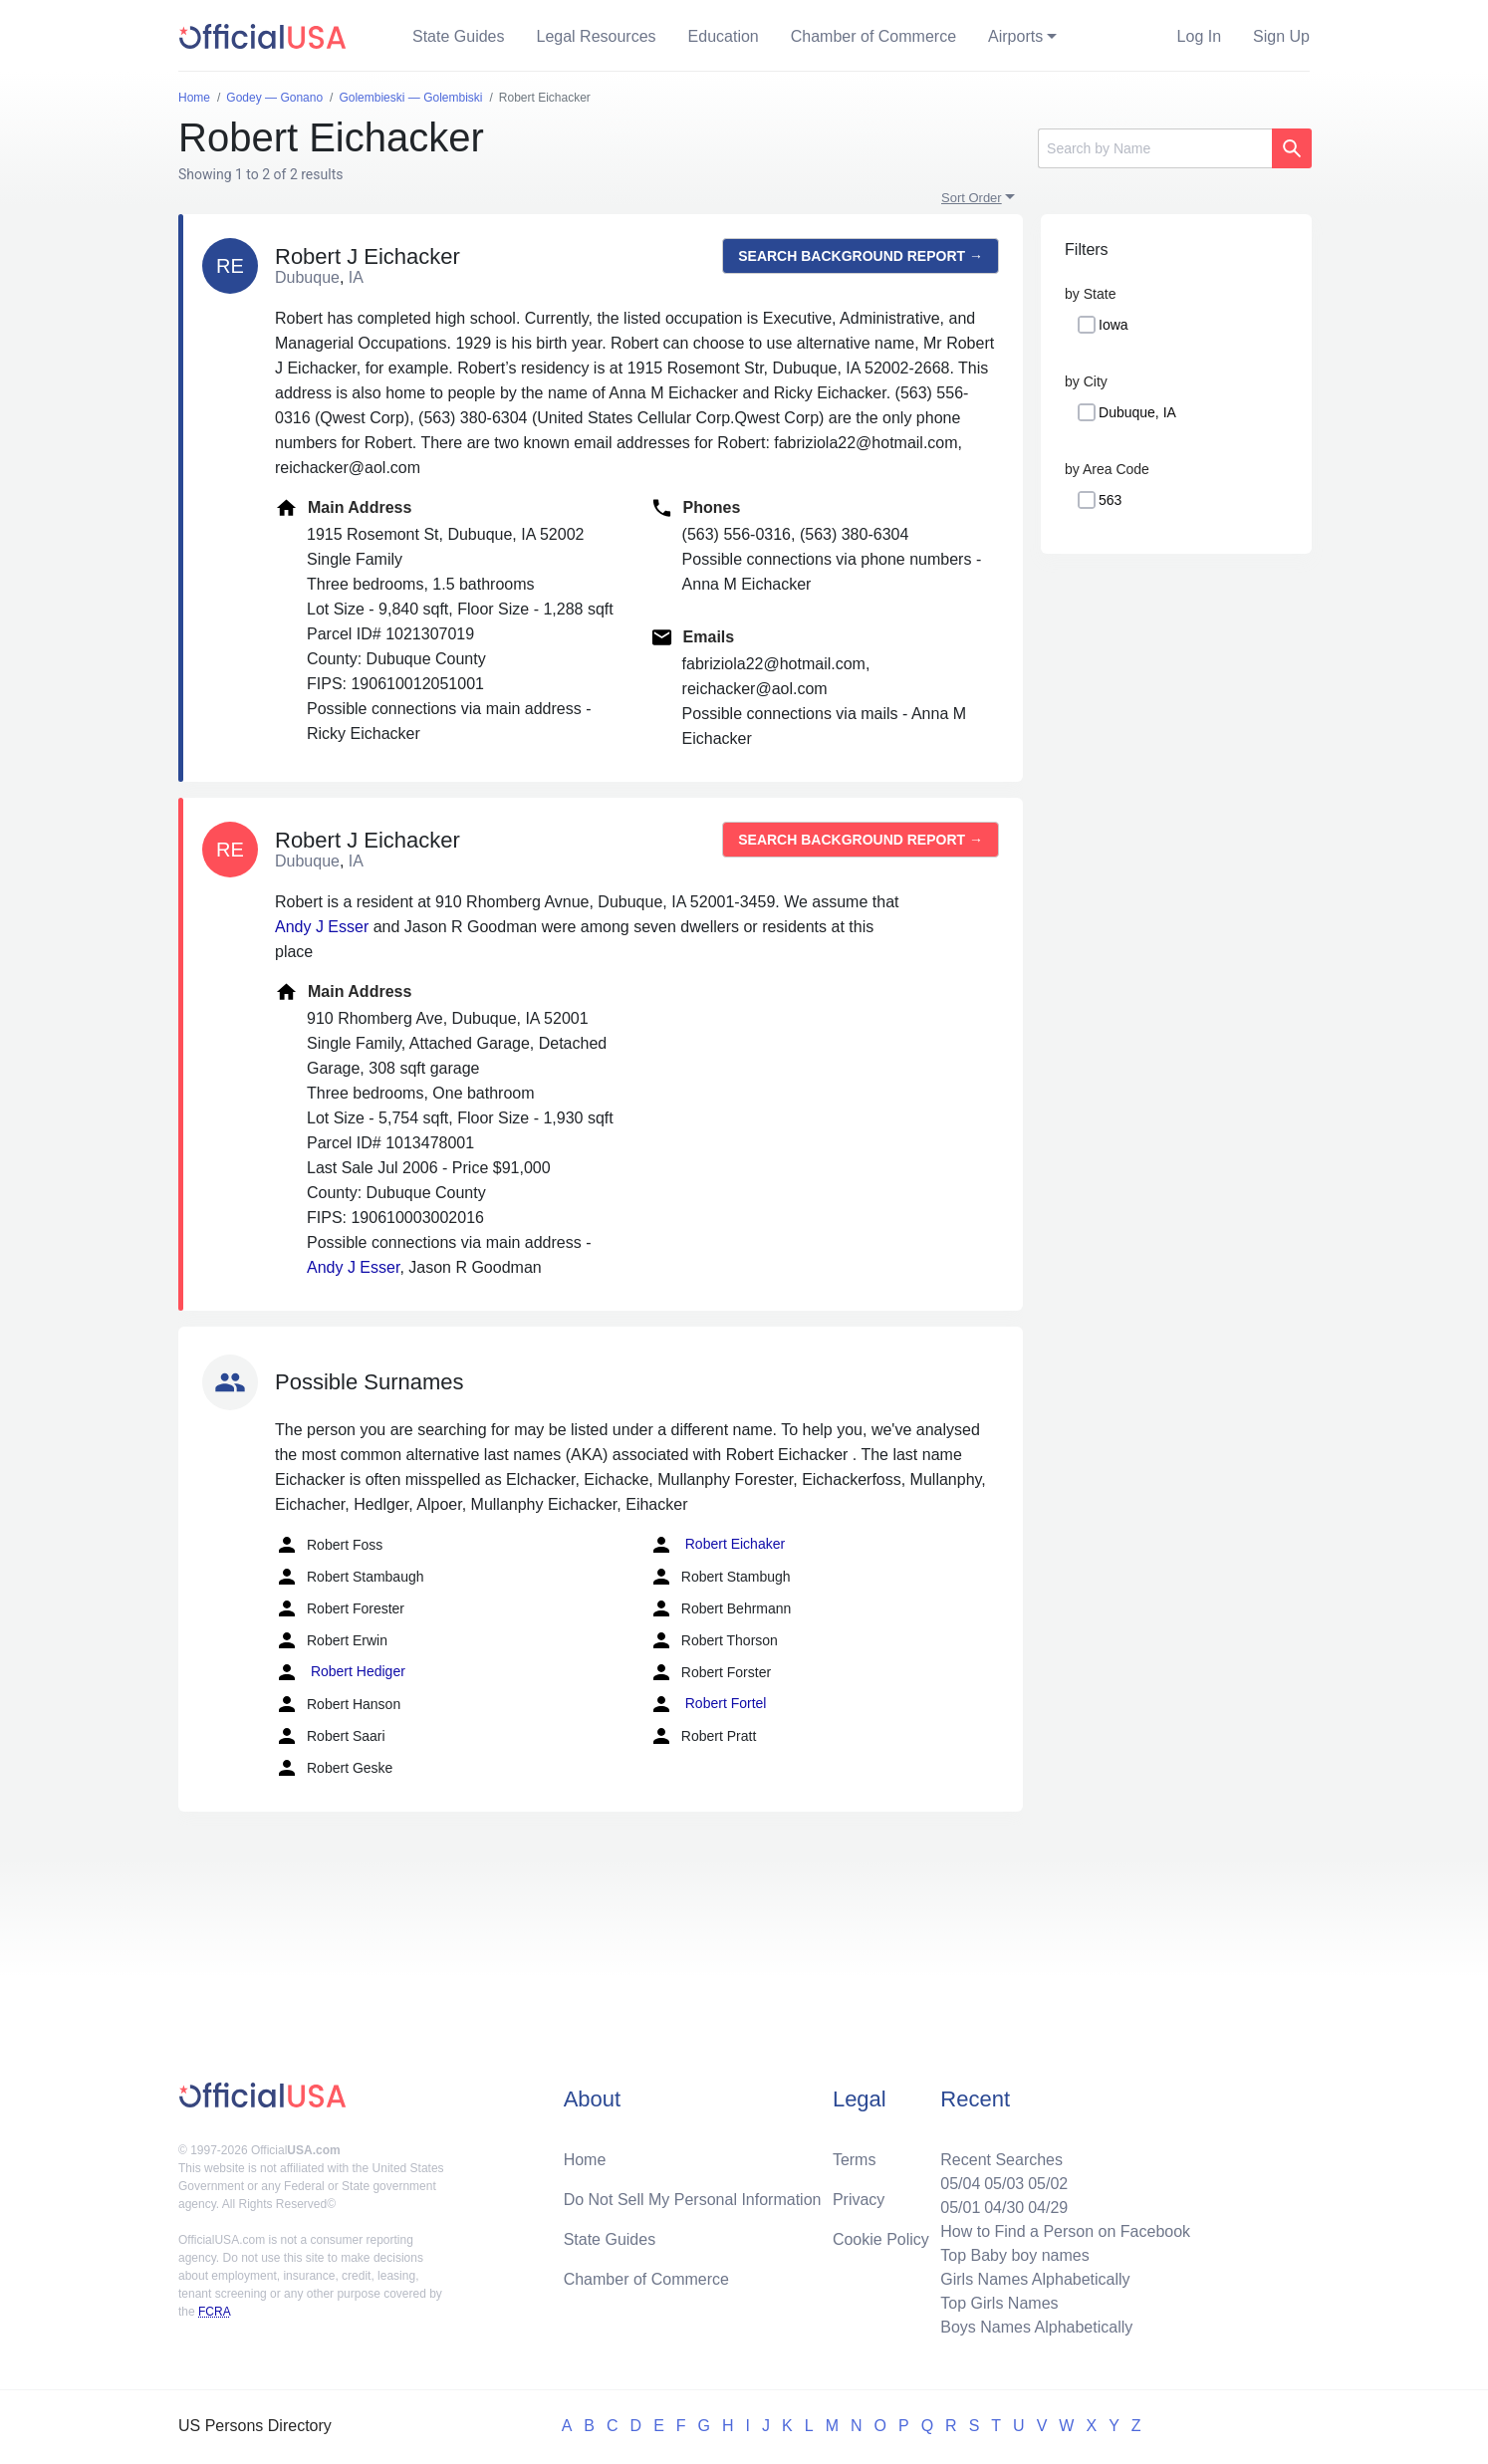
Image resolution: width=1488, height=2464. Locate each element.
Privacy (858, 2199)
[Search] (1155, 148)
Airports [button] (1015, 36)
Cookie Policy (881, 2239)
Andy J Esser (322, 926)
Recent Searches (1001, 2159)
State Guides (458, 36)
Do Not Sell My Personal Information (693, 2199)
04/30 (1004, 2207)
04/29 (1048, 2207)
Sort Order (971, 197)
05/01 (960, 2207)
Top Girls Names (999, 2303)
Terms (854, 2159)
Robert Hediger (340, 1672)
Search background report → (860, 256)
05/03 (1004, 2183)
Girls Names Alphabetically (1034, 2279)
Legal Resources (596, 36)
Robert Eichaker (717, 1545)
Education (723, 36)
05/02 (1048, 2183)
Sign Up (1281, 36)
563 (1110, 500)
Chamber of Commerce (873, 36)
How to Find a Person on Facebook (1065, 2231)
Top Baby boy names (1014, 2255)
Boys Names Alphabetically (1036, 2327)
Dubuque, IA (1137, 412)
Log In (1199, 36)
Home (585, 2159)
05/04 (960, 2183)
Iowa (1113, 325)
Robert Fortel (708, 1704)
